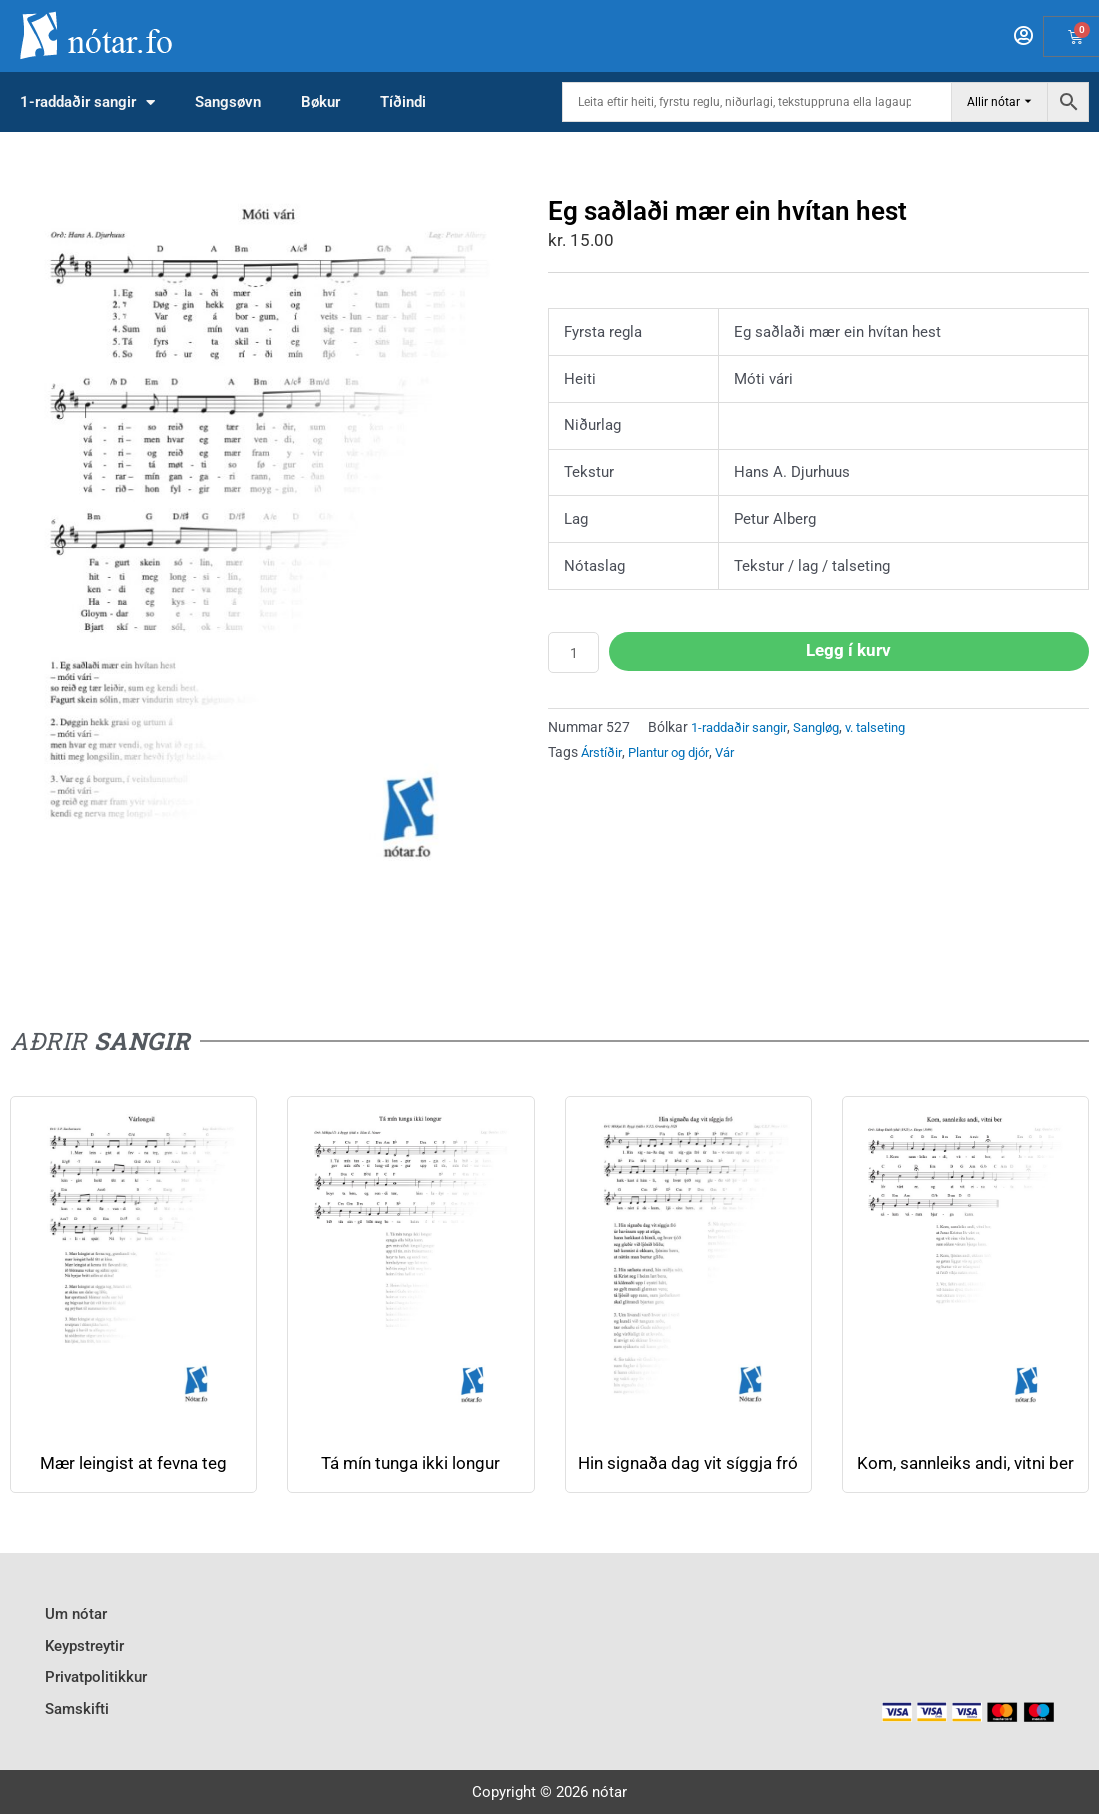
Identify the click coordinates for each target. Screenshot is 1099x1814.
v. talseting (893, 730)
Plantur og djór (676, 755)
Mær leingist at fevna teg (133, 1463)
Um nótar (76, 1633)
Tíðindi (403, 102)
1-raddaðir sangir (87, 102)
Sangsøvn (228, 102)
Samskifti (77, 1714)
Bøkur (320, 102)
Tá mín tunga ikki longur (411, 1463)
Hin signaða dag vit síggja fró (688, 1474)
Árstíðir (603, 755)
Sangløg (828, 730)
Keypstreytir (84, 1660)
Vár (739, 755)
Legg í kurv (850, 651)
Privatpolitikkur (96, 1687)
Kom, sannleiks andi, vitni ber (965, 1474)
